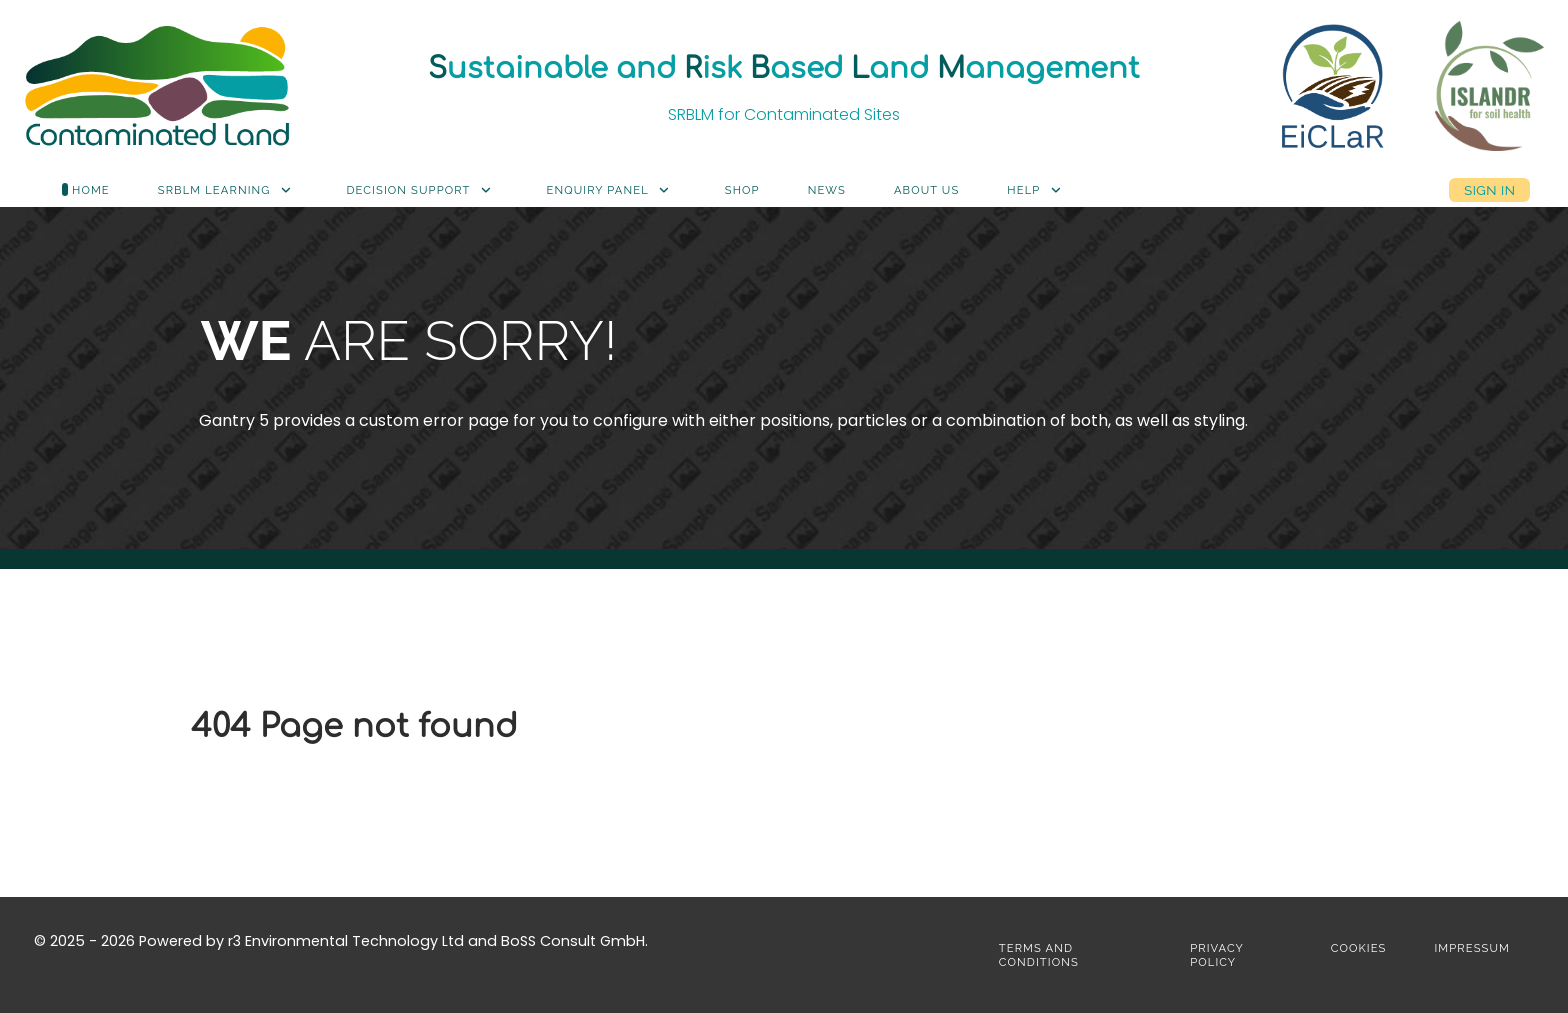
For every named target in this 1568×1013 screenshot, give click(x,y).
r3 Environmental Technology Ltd (346, 941)
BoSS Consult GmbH (573, 941)
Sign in (1489, 189)
